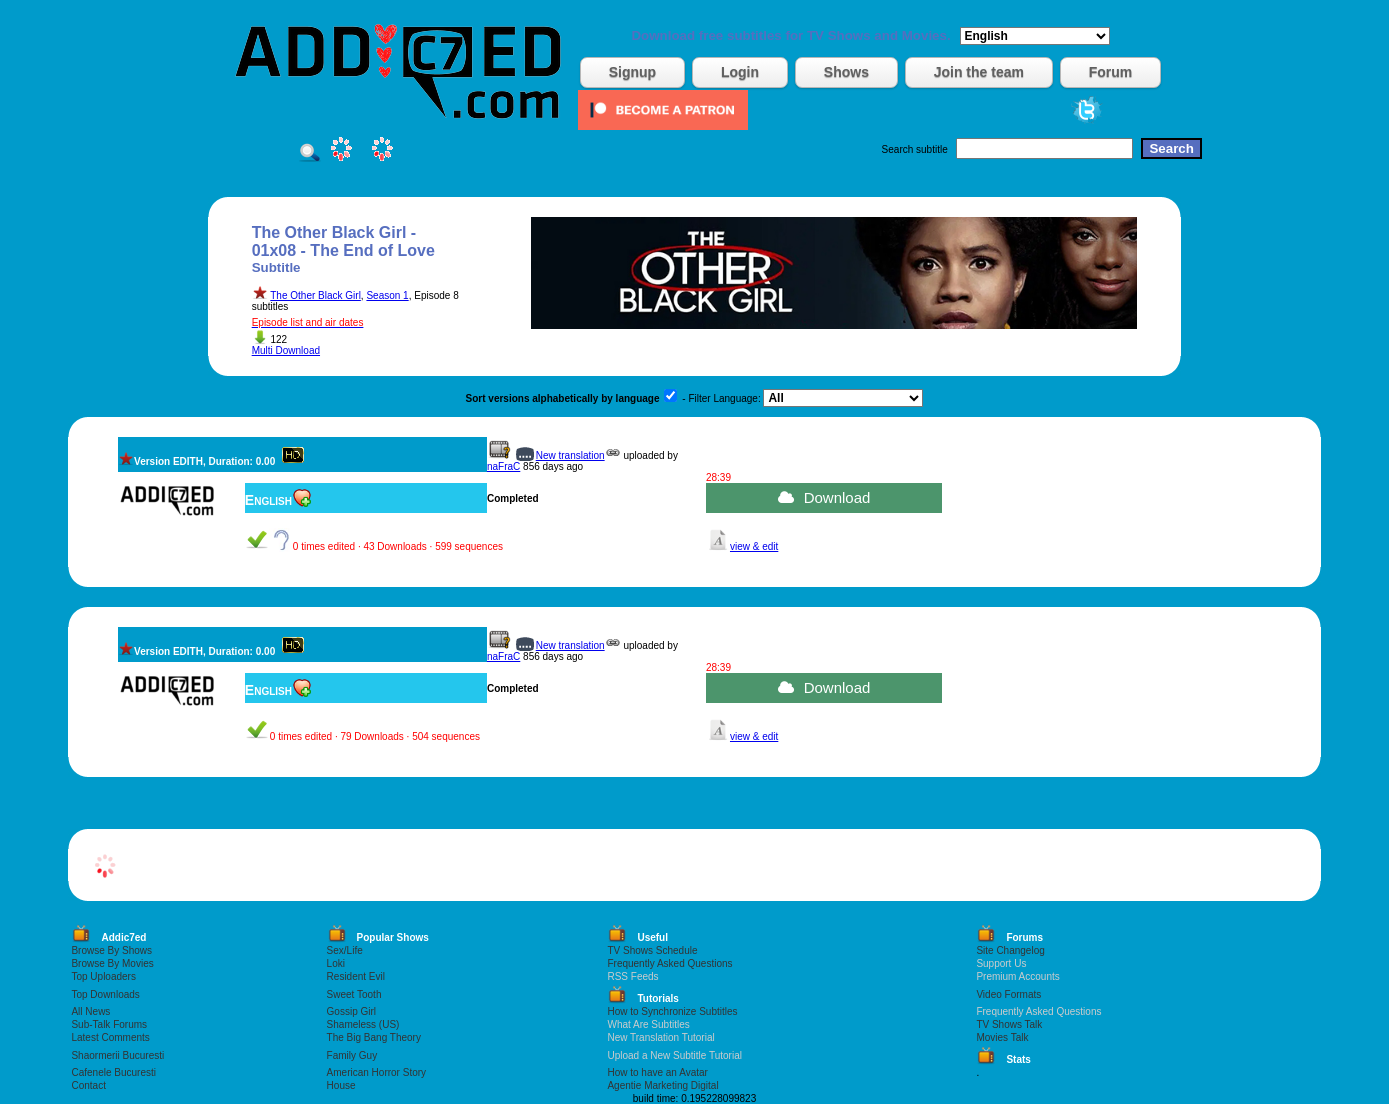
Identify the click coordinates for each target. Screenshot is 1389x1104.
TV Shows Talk (1009, 1024)
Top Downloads (105, 994)
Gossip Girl (351, 1011)
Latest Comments (110, 1037)
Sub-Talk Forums (109, 1024)
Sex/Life (345, 950)
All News (90, 1011)
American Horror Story (376, 1072)
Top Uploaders (103, 976)
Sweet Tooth (354, 994)
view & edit (754, 546)
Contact (88, 1085)
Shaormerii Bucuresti (117, 1055)
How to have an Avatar (657, 1072)
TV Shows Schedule (652, 950)
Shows (846, 72)
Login (740, 72)
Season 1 (387, 295)
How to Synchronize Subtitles (672, 1011)
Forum (1111, 72)
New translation (570, 455)
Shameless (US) (363, 1024)
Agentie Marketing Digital (662, 1085)
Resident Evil (356, 976)
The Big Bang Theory (374, 1037)
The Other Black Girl (315, 295)
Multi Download (286, 350)
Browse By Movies (112, 963)
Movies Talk (1002, 1037)
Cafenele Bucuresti (113, 1072)
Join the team (979, 72)
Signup (632, 72)
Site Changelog (1010, 950)
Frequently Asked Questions (669, 963)
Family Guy (352, 1055)
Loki (336, 963)
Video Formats (1008, 994)
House (341, 1085)
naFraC (503, 466)
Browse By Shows (111, 950)
